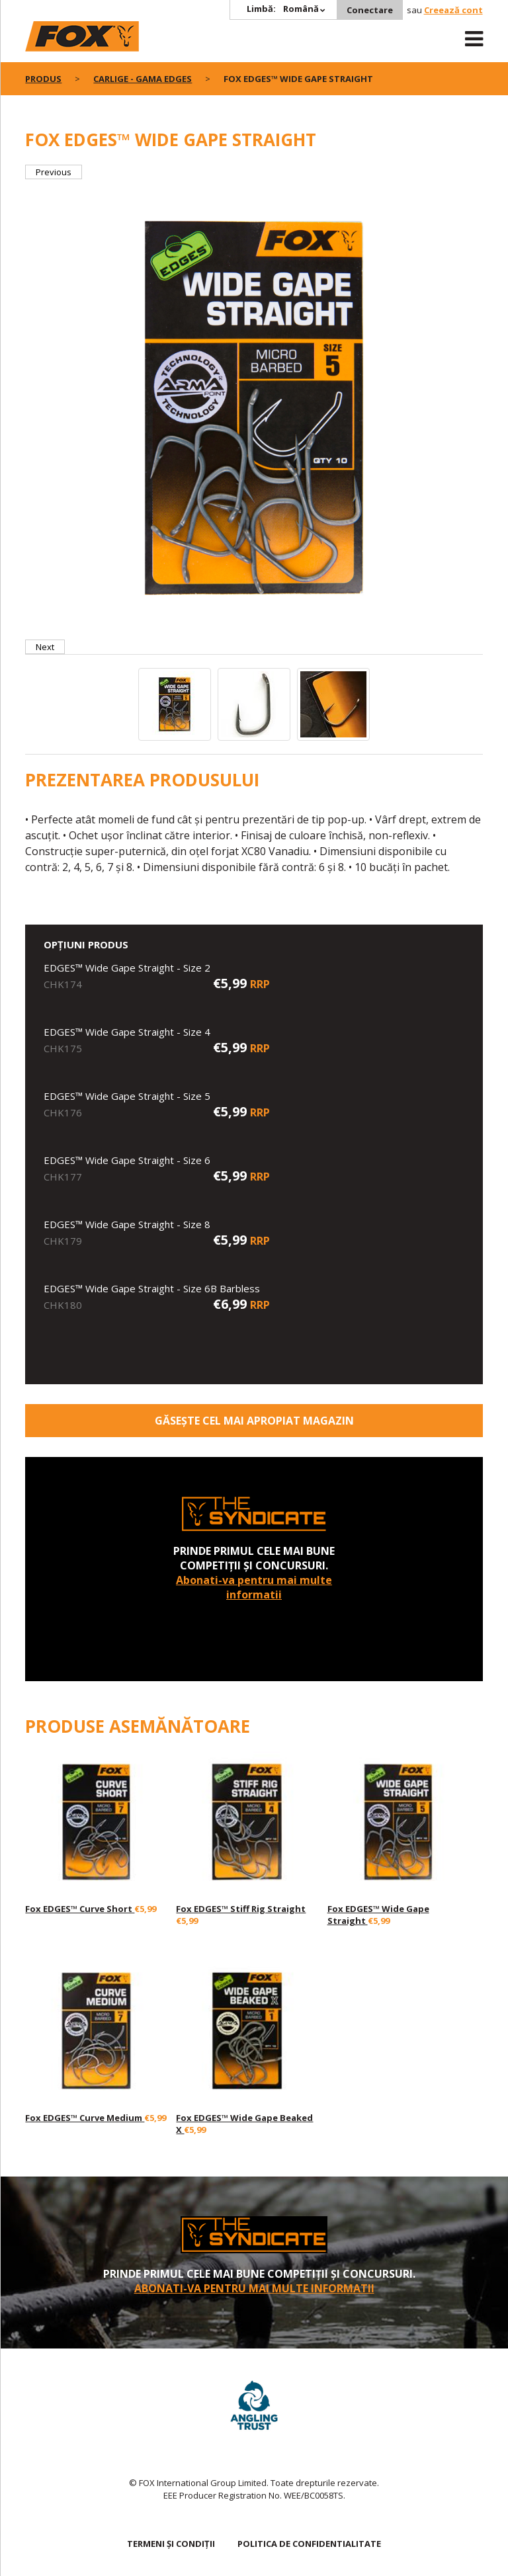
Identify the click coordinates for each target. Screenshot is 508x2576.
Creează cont (453, 10)
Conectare (370, 10)
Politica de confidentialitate (309, 2544)
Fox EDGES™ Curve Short (79, 1909)
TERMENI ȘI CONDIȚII (171, 2544)
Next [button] (45, 647)
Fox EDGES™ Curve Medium (84, 2118)
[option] (254, 409)
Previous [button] (53, 172)
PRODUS (43, 79)
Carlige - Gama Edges (142, 79)
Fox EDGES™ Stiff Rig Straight (241, 1909)
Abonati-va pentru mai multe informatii (254, 1587)
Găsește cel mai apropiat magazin (254, 1420)
